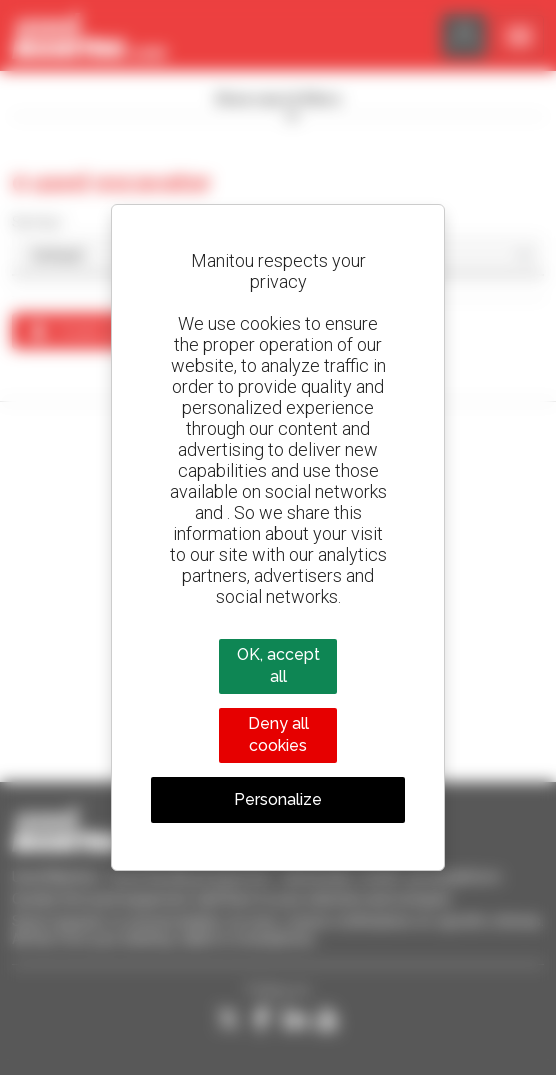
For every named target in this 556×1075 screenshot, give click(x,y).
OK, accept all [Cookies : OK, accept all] (278, 665)
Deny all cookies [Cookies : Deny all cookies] (278, 734)
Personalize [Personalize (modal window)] (278, 799)
